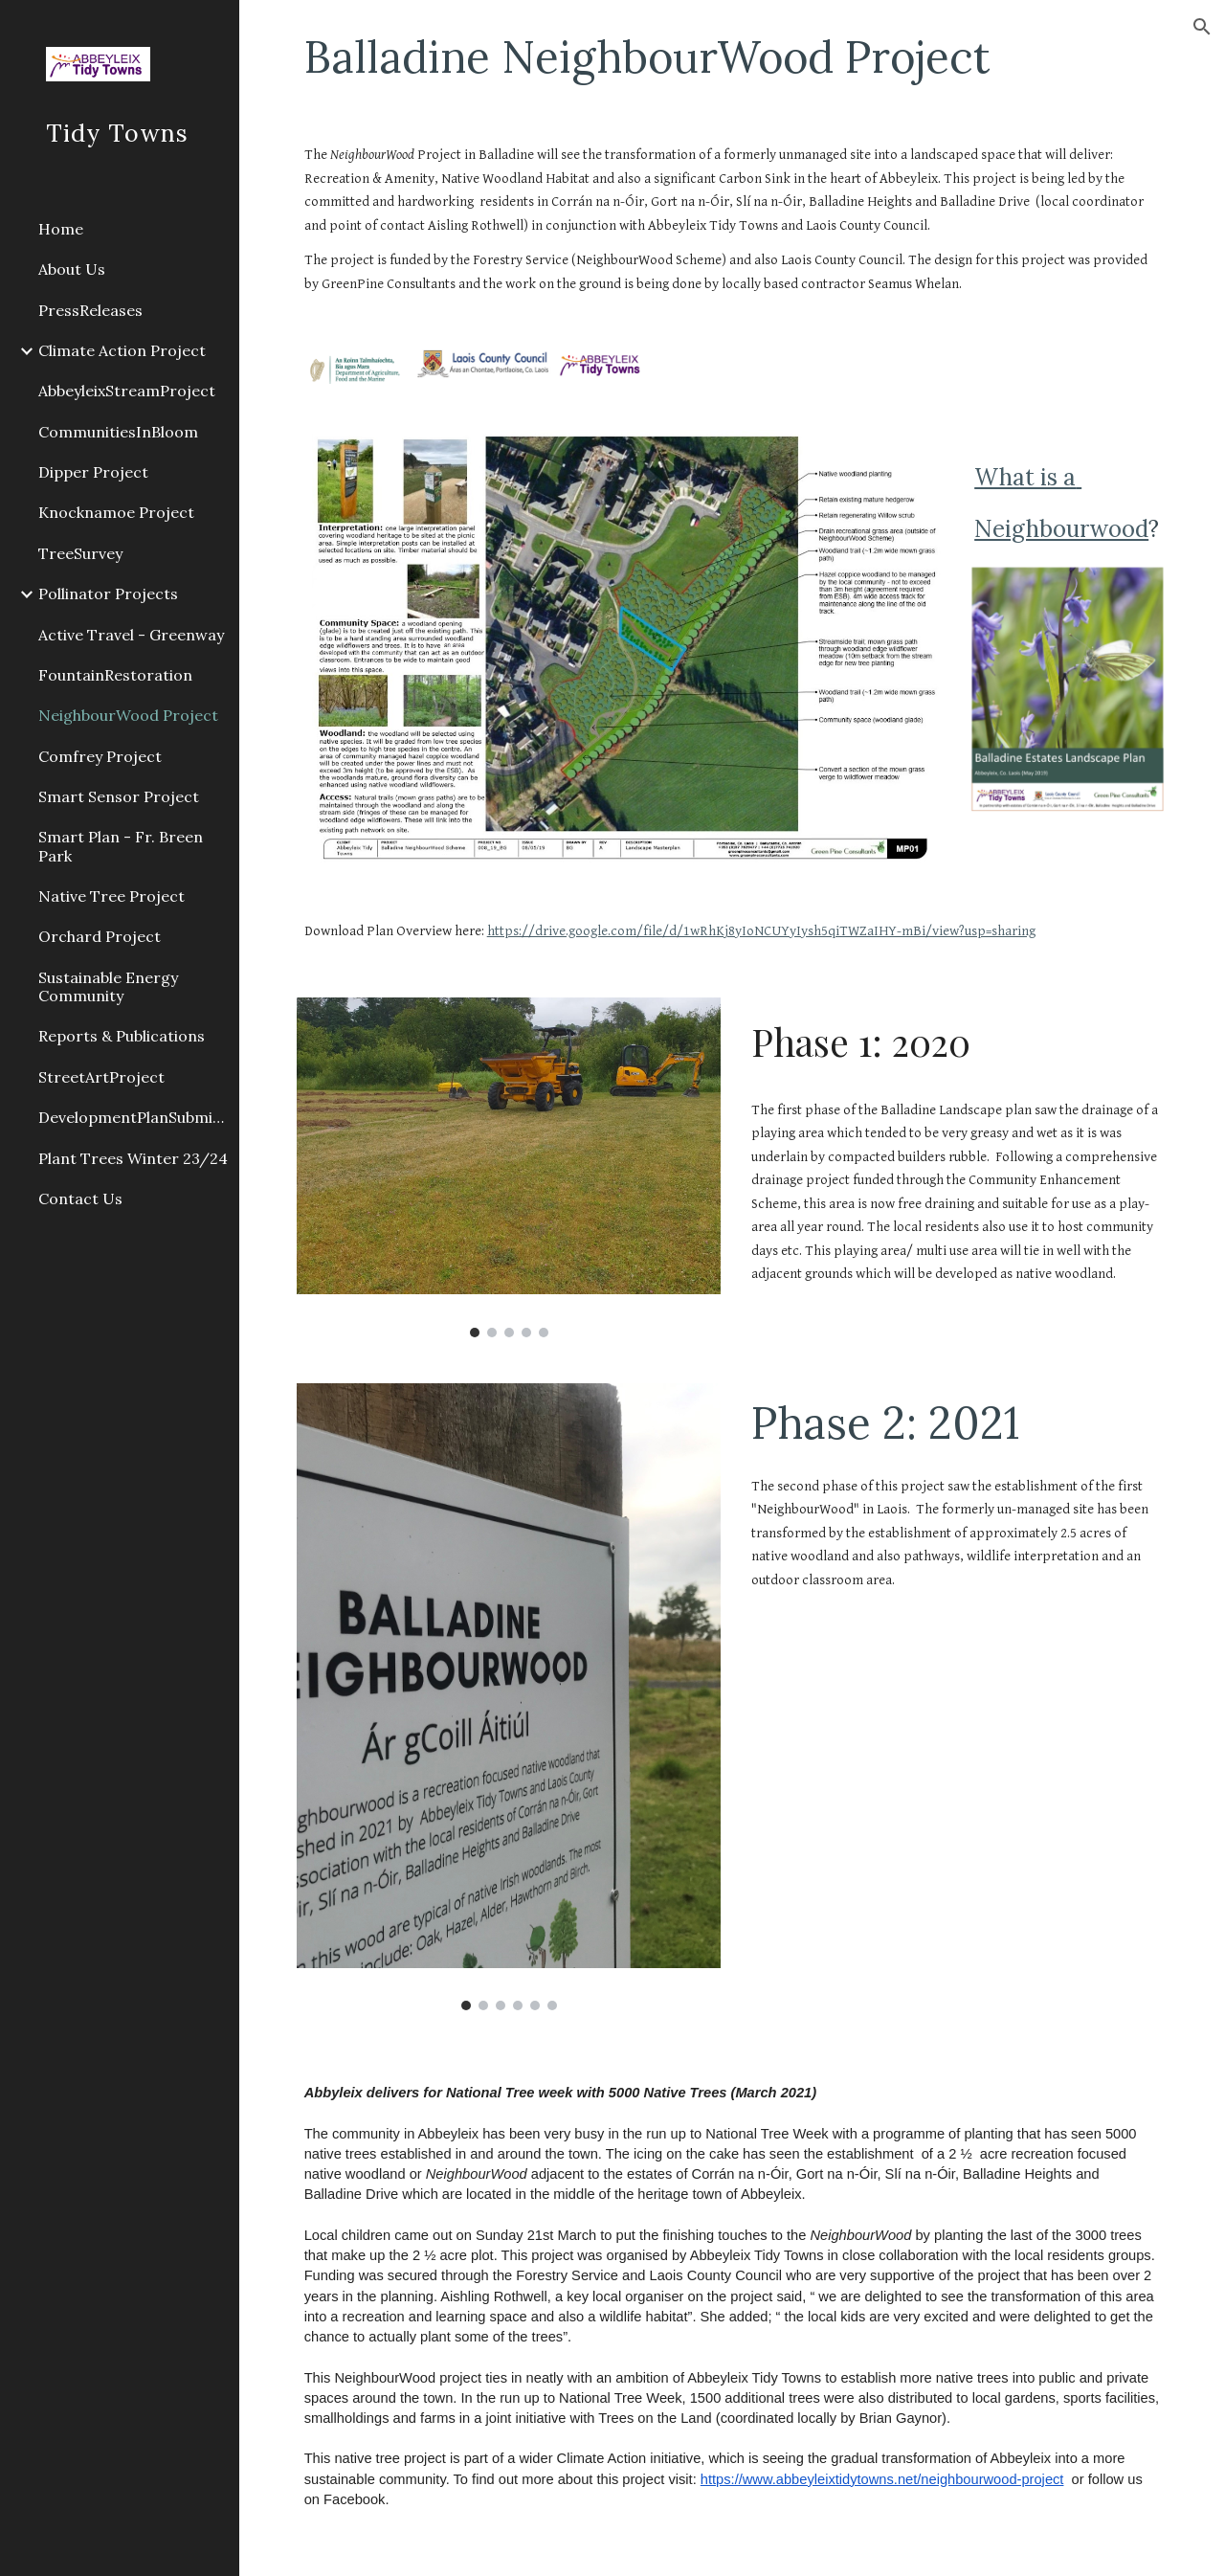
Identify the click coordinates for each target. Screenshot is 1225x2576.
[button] (1202, 27)
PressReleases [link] (90, 310)
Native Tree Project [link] (111, 896)
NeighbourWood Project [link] (128, 715)
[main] (733, 56)
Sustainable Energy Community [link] (108, 986)
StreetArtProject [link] (101, 1076)
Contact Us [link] (80, 1198)
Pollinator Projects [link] (108, 593)
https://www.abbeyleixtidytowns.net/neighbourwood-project (882, 2479)
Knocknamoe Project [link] (116, 512)
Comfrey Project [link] (100, 756)
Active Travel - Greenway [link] (131, 634)
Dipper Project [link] (93, 472)
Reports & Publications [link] (121, 1035)
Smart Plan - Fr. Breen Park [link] (120, 845)
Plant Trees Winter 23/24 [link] (133, 1158)
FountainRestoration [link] (115, 674)
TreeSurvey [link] (80, 553)
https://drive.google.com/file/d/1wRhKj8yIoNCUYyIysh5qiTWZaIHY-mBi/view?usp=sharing (761, 931)
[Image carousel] (509, 1167)
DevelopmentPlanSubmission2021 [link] (133, 1117)
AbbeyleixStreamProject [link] (126, 390)
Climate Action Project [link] (122, 350)
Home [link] (60, 228)
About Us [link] (71, 269)
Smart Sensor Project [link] (118, 796)
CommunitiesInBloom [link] (118, 431)
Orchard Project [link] (99, 936)
